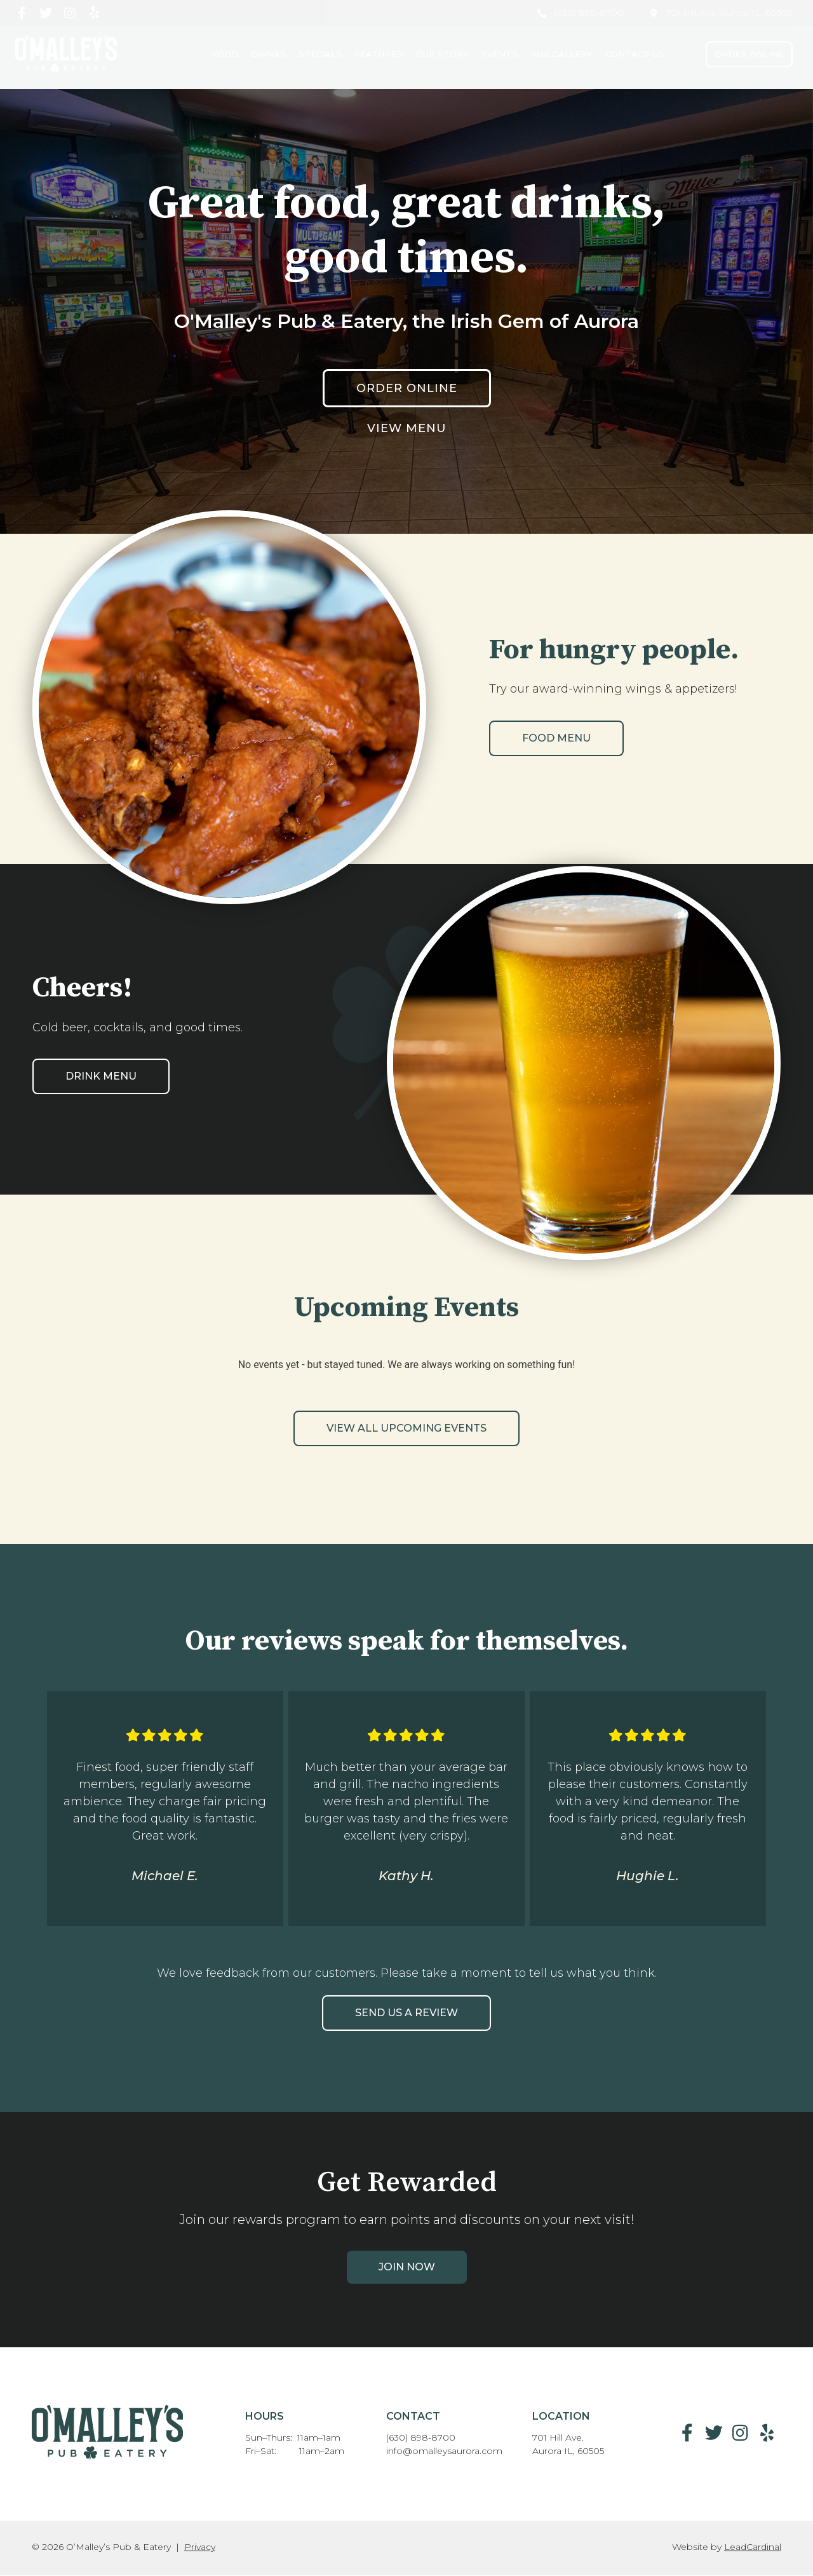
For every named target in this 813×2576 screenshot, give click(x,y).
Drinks (268, 54)
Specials (320, 54)
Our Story (442, 54)
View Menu (407, 428)
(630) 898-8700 (420, 2437)
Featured (378, 54)
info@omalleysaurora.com (444, 2451)
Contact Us (634, 54)
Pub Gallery (561, 54)
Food (225, 54)
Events (499, 54)
